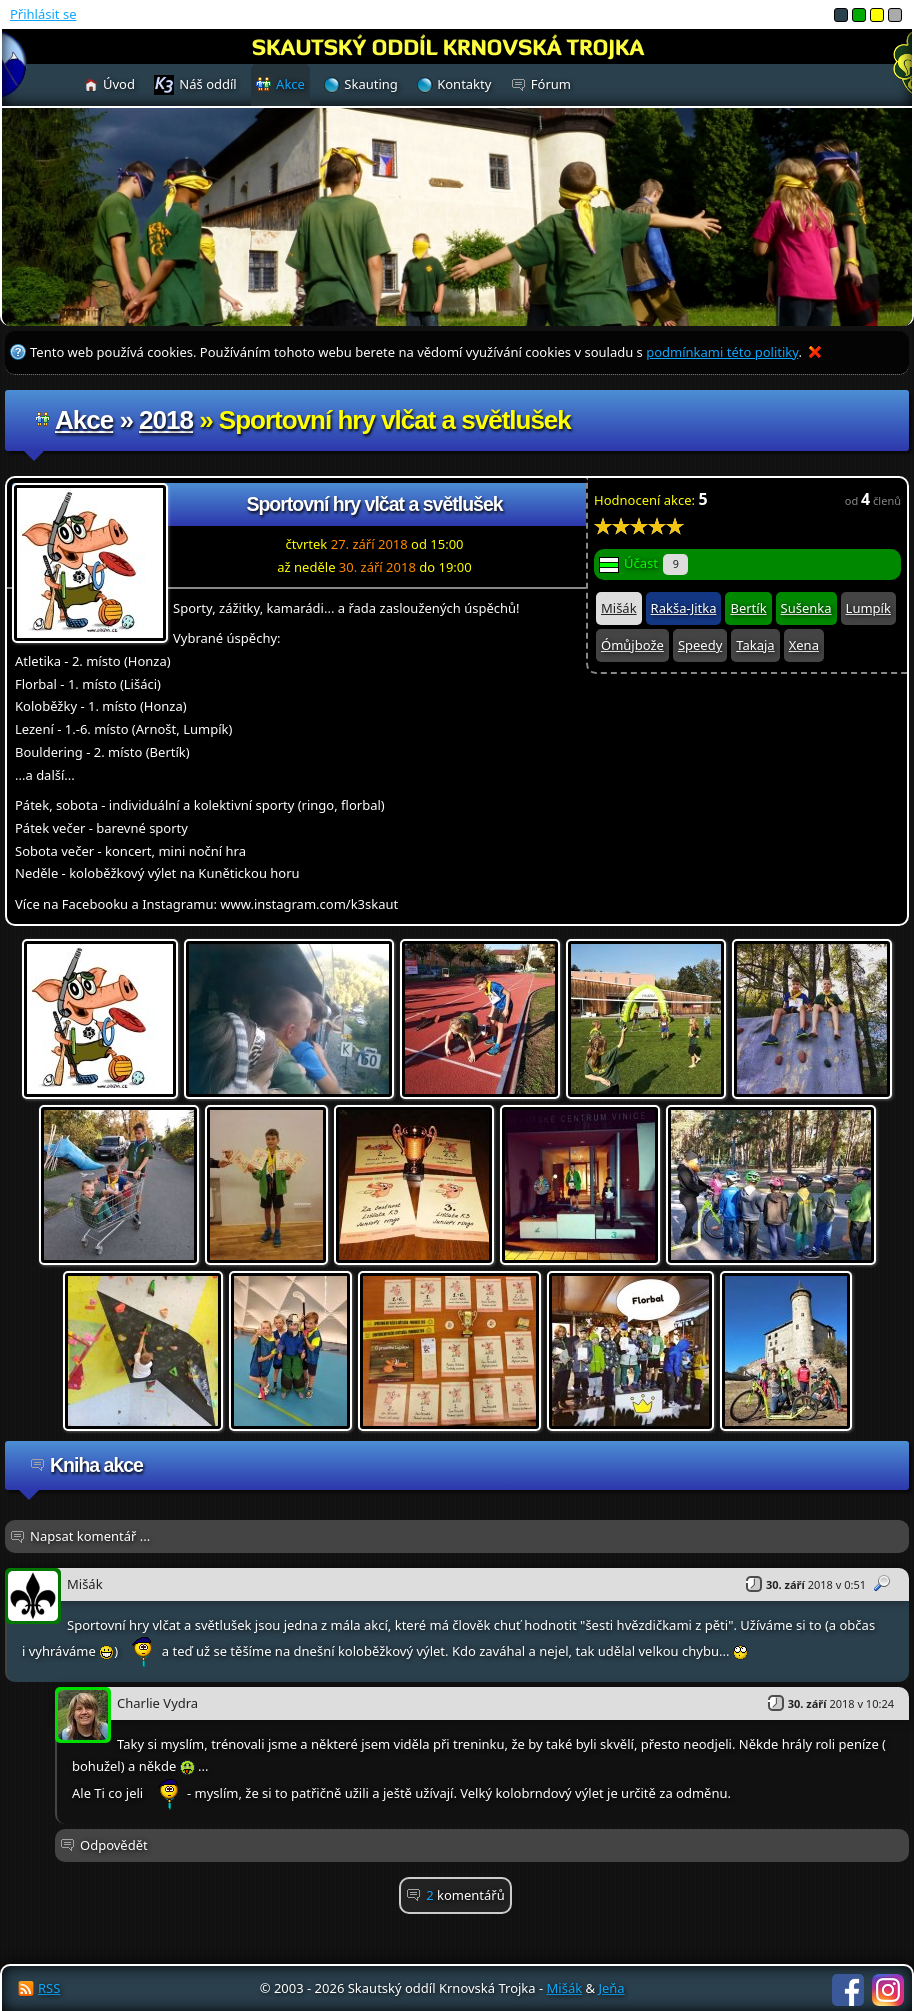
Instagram (888, 1990)
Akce (84, 420)
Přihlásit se (43, 14)
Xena (804, 645)
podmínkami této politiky (722, 352)
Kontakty (464, 84)
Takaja (755, 645)
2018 (166, 420)
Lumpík (868, 608)
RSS (49, 1988)
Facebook (848, 1990)
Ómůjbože (632, 645)
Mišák (619, 608)
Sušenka (806, 608)
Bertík (748, 608)
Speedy (700, 645)
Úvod (119, 84)
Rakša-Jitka (684, 608)
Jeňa (611, 1988)
